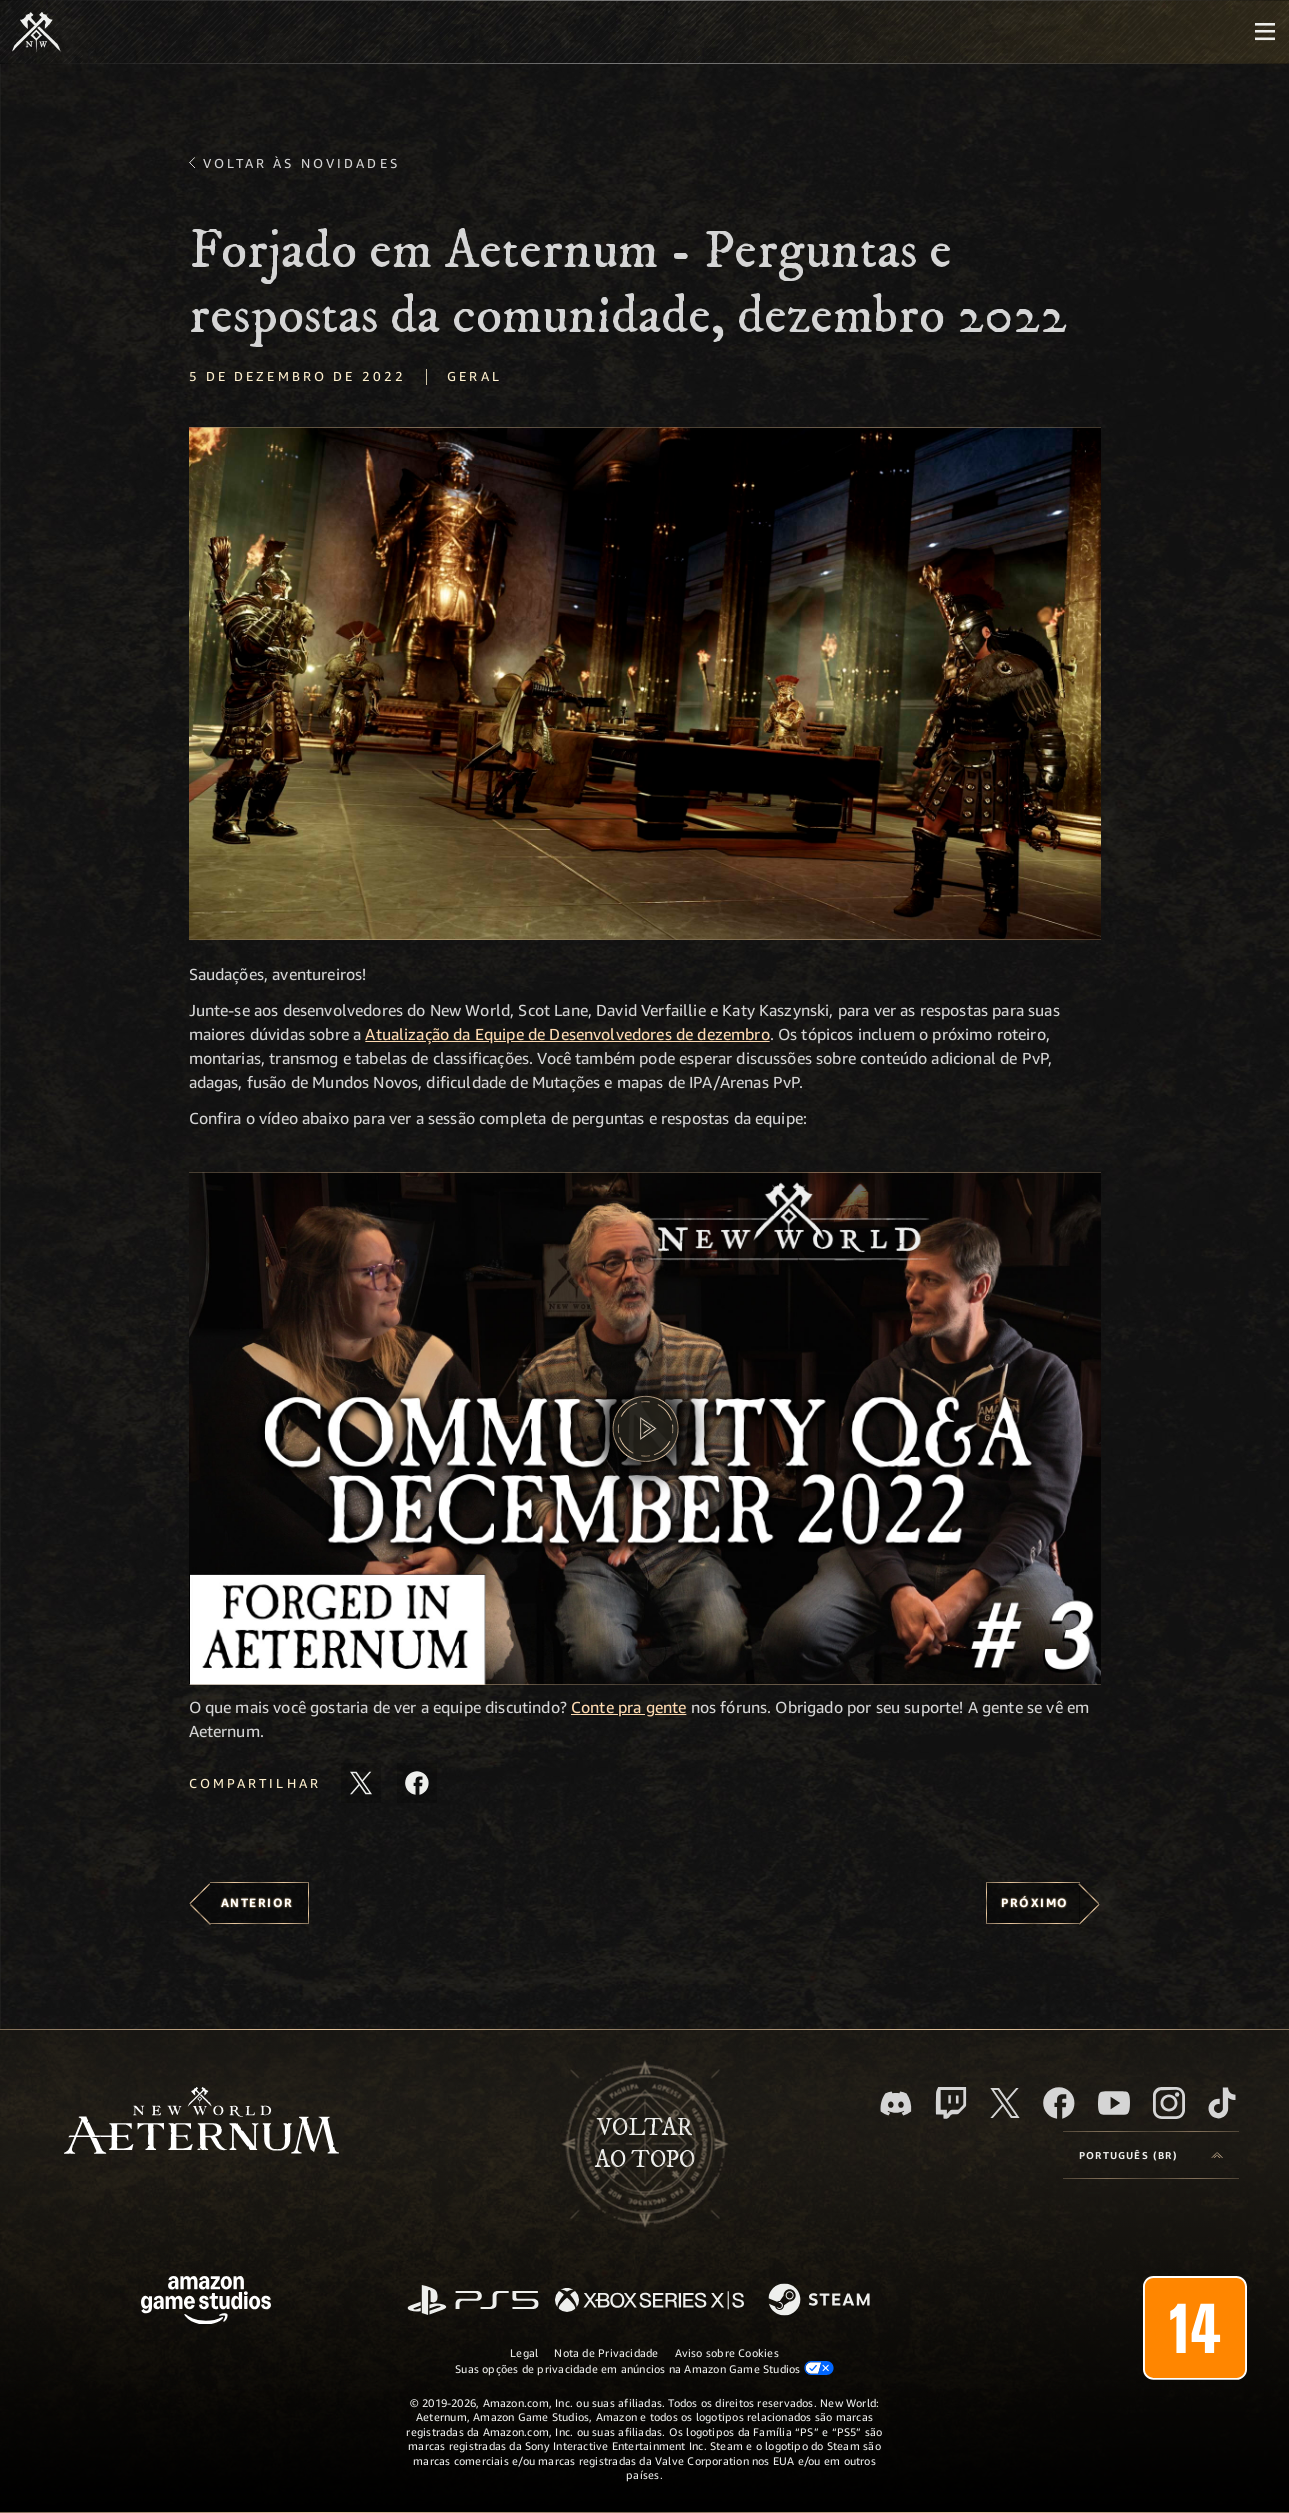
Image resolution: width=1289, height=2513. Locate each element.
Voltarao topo (645, 2144)
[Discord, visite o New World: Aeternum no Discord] (896, 2103)
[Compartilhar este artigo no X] (361, 1783)
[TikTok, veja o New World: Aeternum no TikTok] (1222, 2103)
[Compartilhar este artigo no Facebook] (417, 1783)
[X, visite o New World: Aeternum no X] (1005, 2103)
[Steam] (821, 2301)
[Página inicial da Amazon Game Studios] (206, 2302)
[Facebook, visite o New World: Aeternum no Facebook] (1059, 2103)
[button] (645, 683)
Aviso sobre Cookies (727, 2352)
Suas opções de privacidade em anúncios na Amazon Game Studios (644, 2368)
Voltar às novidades (301, 163)
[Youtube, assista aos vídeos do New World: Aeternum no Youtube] (1114, 2103)
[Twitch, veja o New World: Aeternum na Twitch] (951, 2103)
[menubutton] (1265, 32)
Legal (524, 2352)
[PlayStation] (473, 2301)
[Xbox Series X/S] (649, 2301)
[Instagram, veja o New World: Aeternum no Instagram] (1169, 2103)
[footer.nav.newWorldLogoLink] (201, 2122)
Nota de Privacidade (606, 2352)
